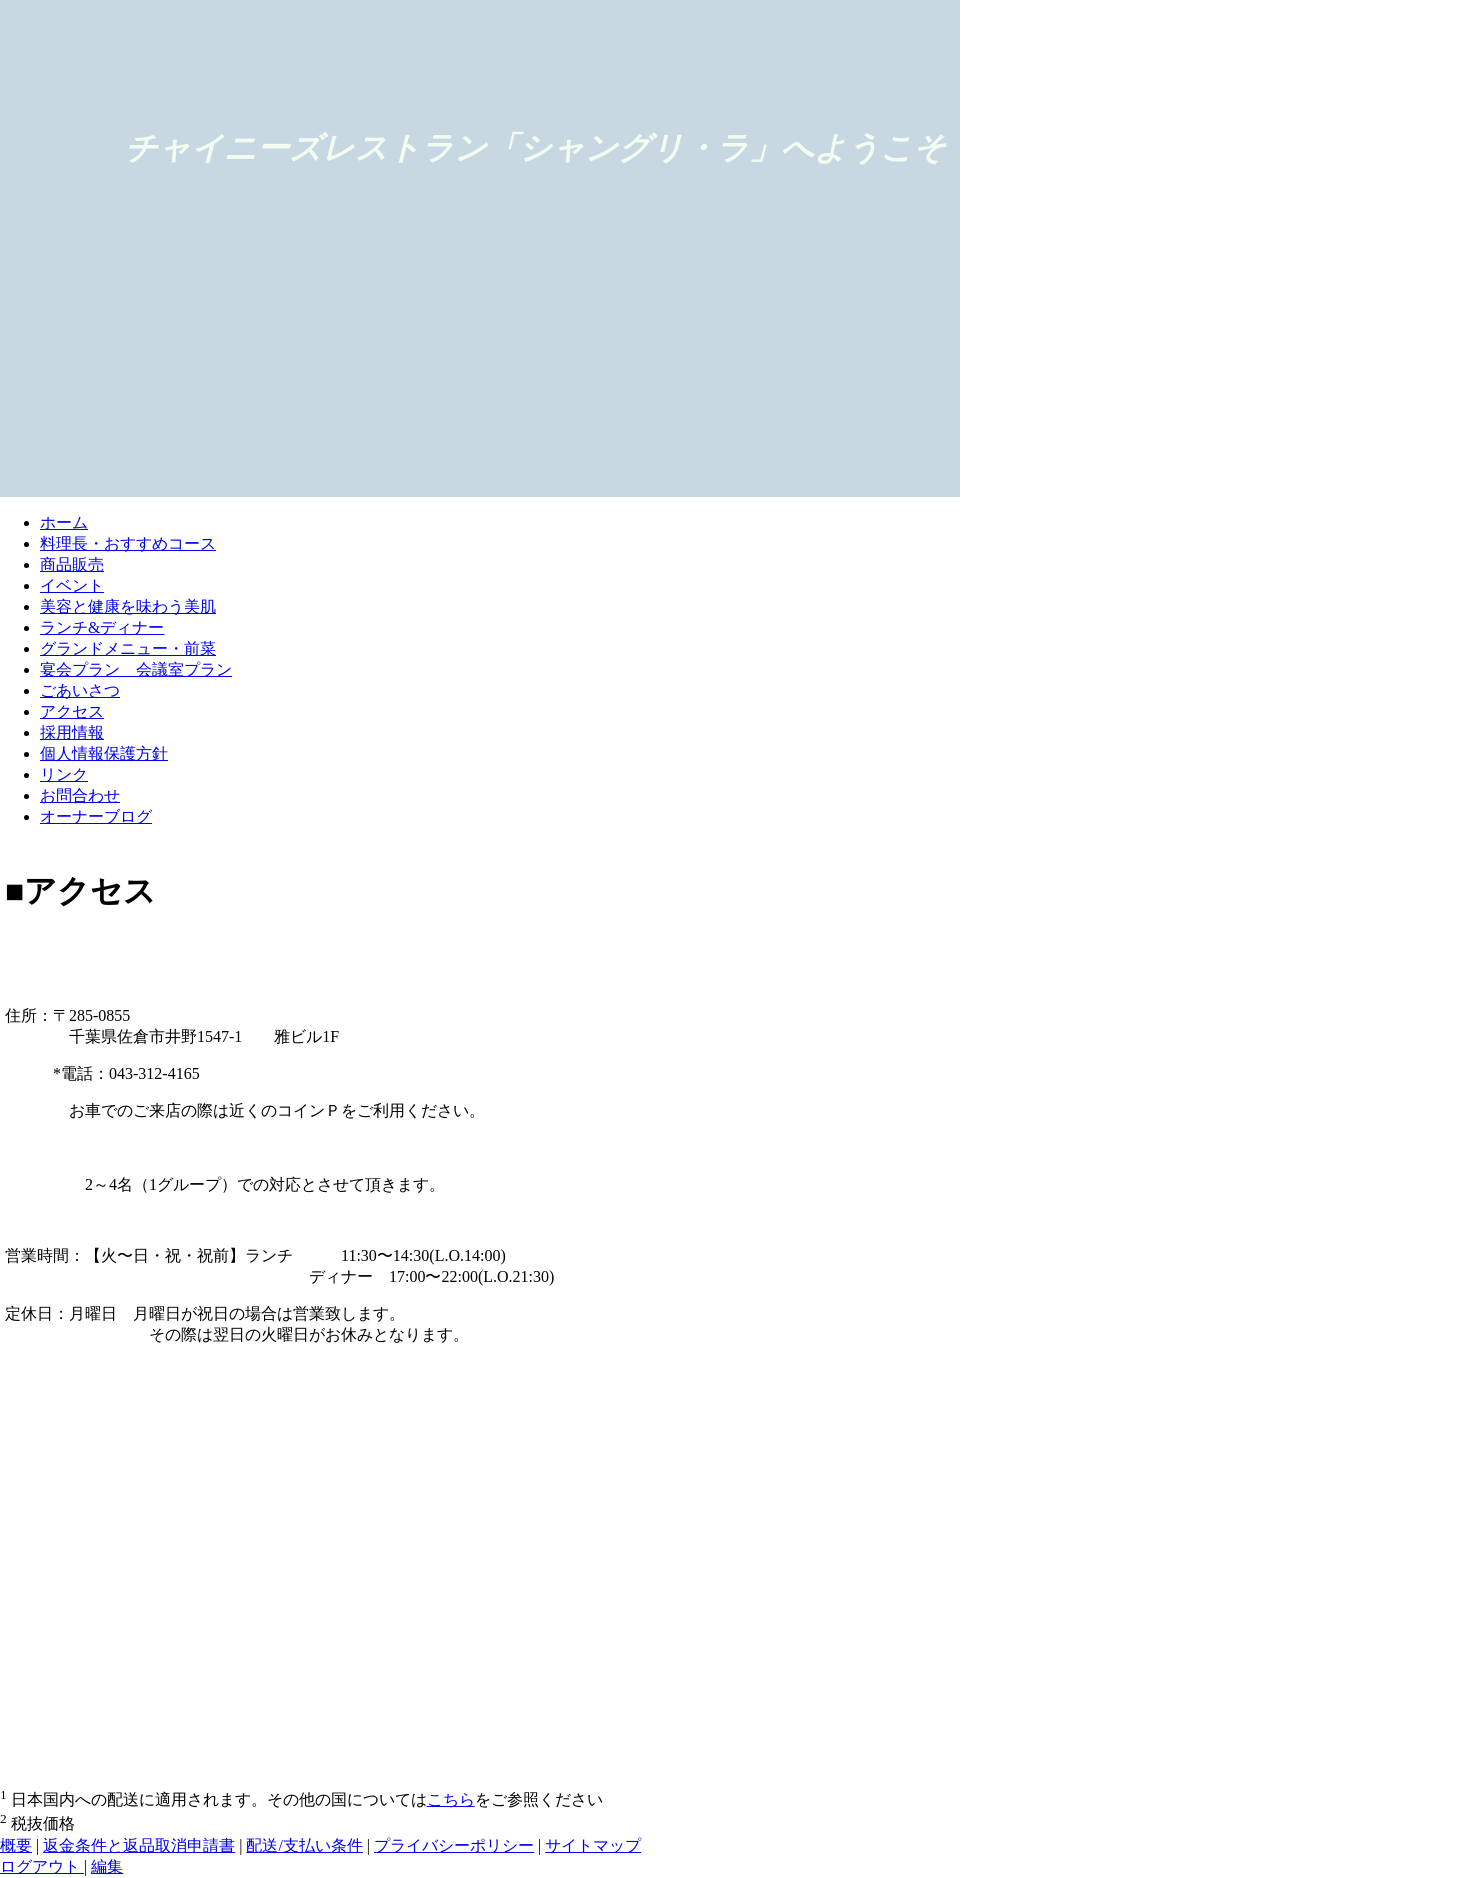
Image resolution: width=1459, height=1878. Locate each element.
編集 (107, 1866)
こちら (451, 1799)
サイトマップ (593, 1845)
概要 (16, 1845)
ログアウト (42, 1866)
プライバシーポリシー (454, 1845)
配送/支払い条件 (304, 1845)
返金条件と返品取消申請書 (139, 1845)
